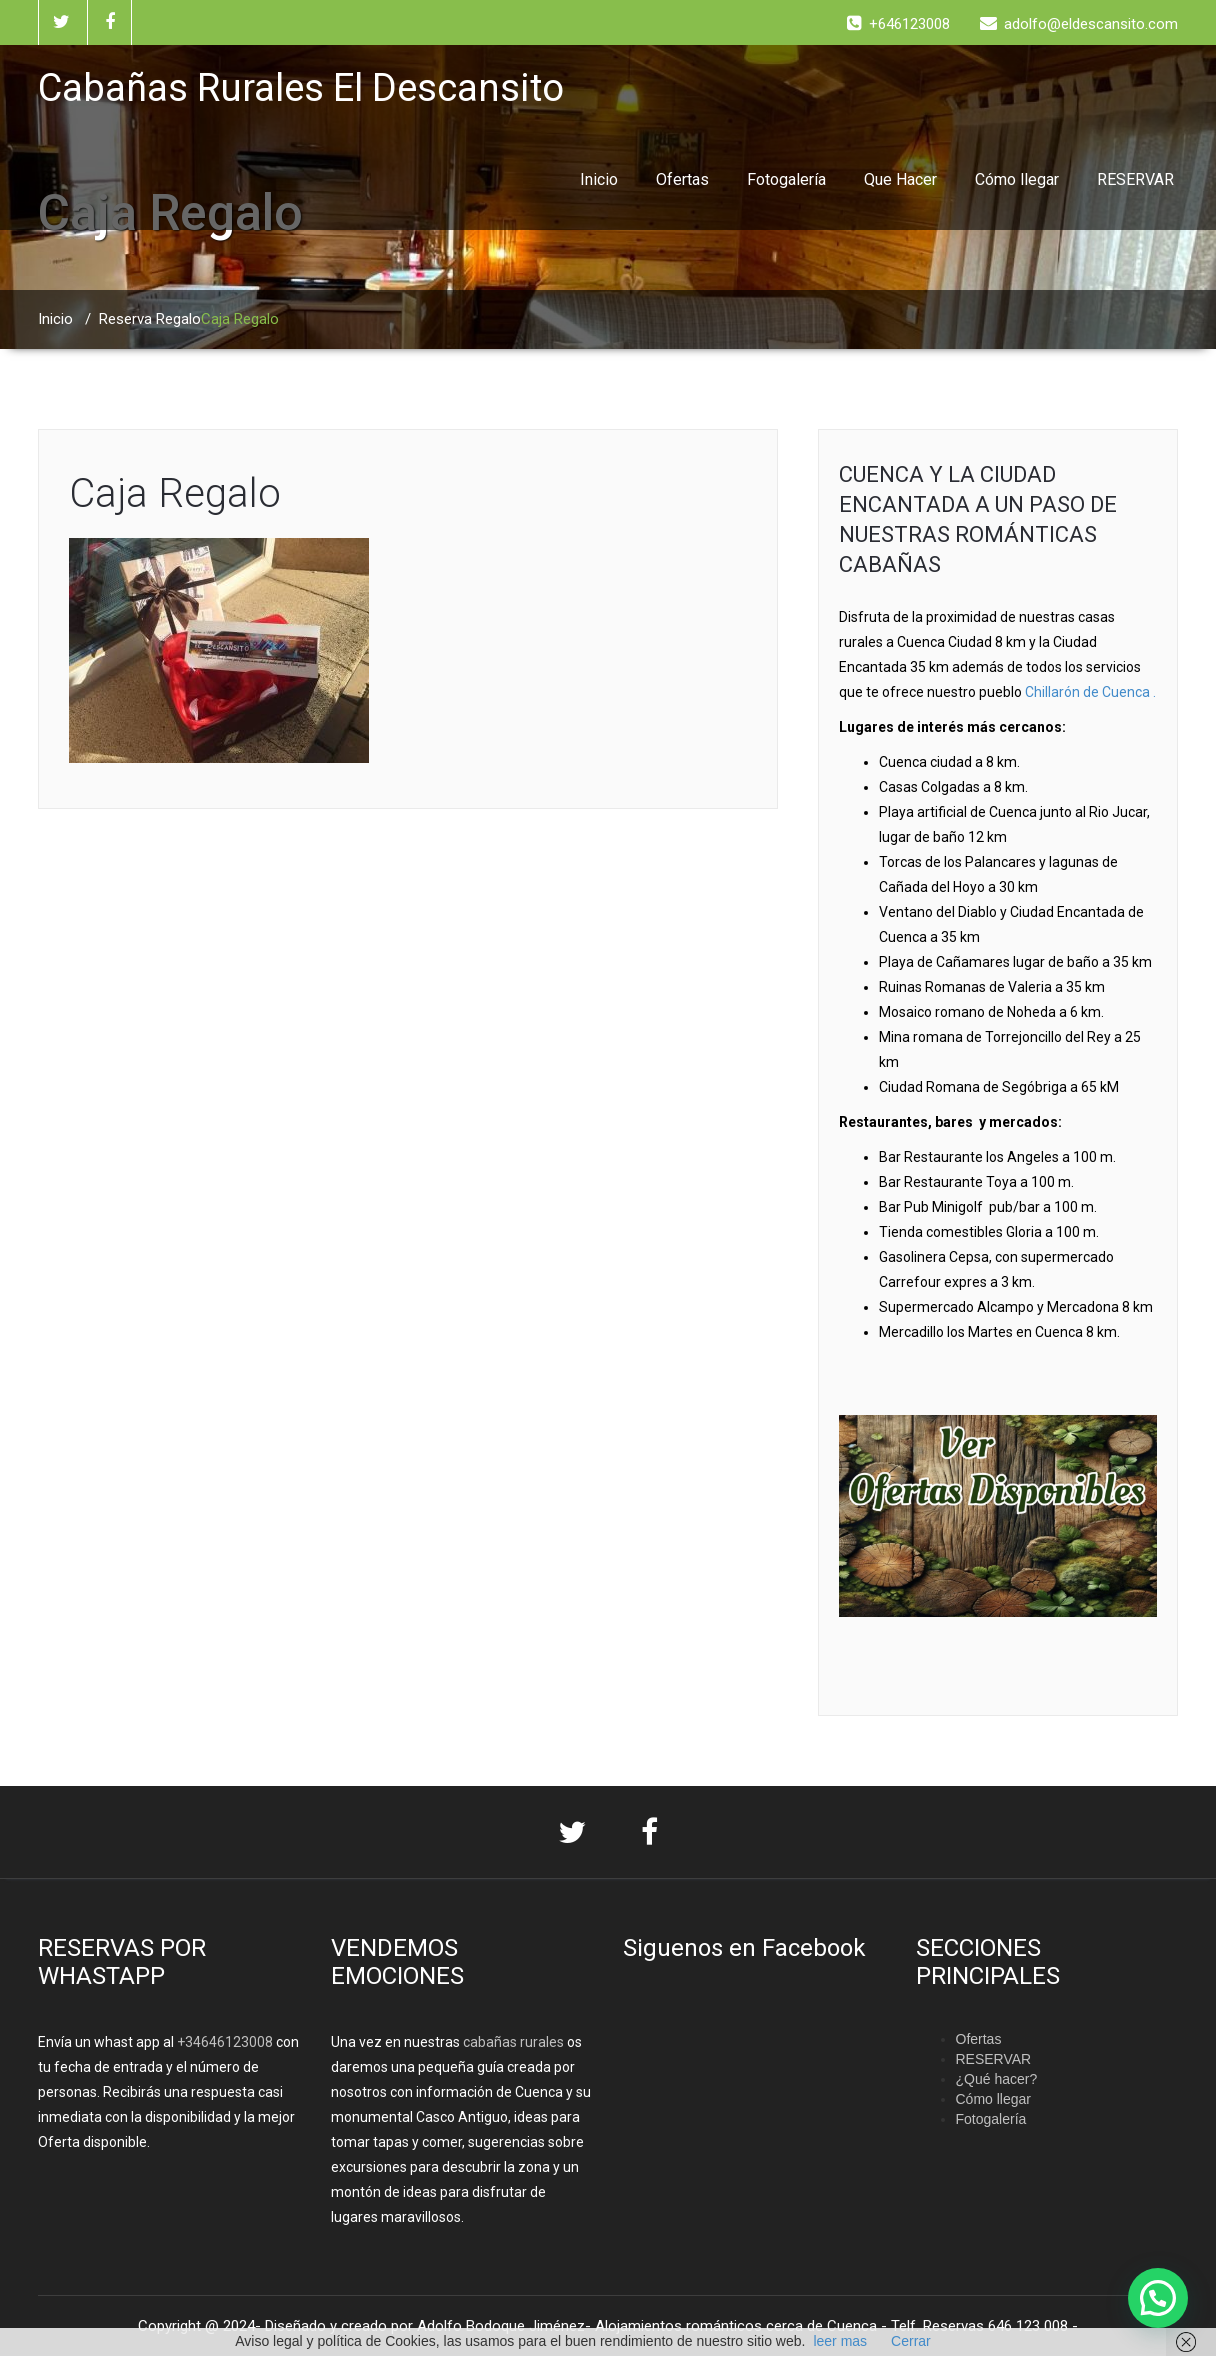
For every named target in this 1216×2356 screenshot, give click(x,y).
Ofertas (682, 179)
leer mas (840, 2341)
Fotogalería (786, 179)
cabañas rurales (512, 2042)
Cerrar (911, 2341)
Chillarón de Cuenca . (1090, 692)
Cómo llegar (1017, 179)
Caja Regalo (175, 493)
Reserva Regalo (150, 319)
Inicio (599, 179)
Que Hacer (900, 179)
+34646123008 (225, 2042)
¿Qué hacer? (997, 2079)
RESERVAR (1135, 179)
